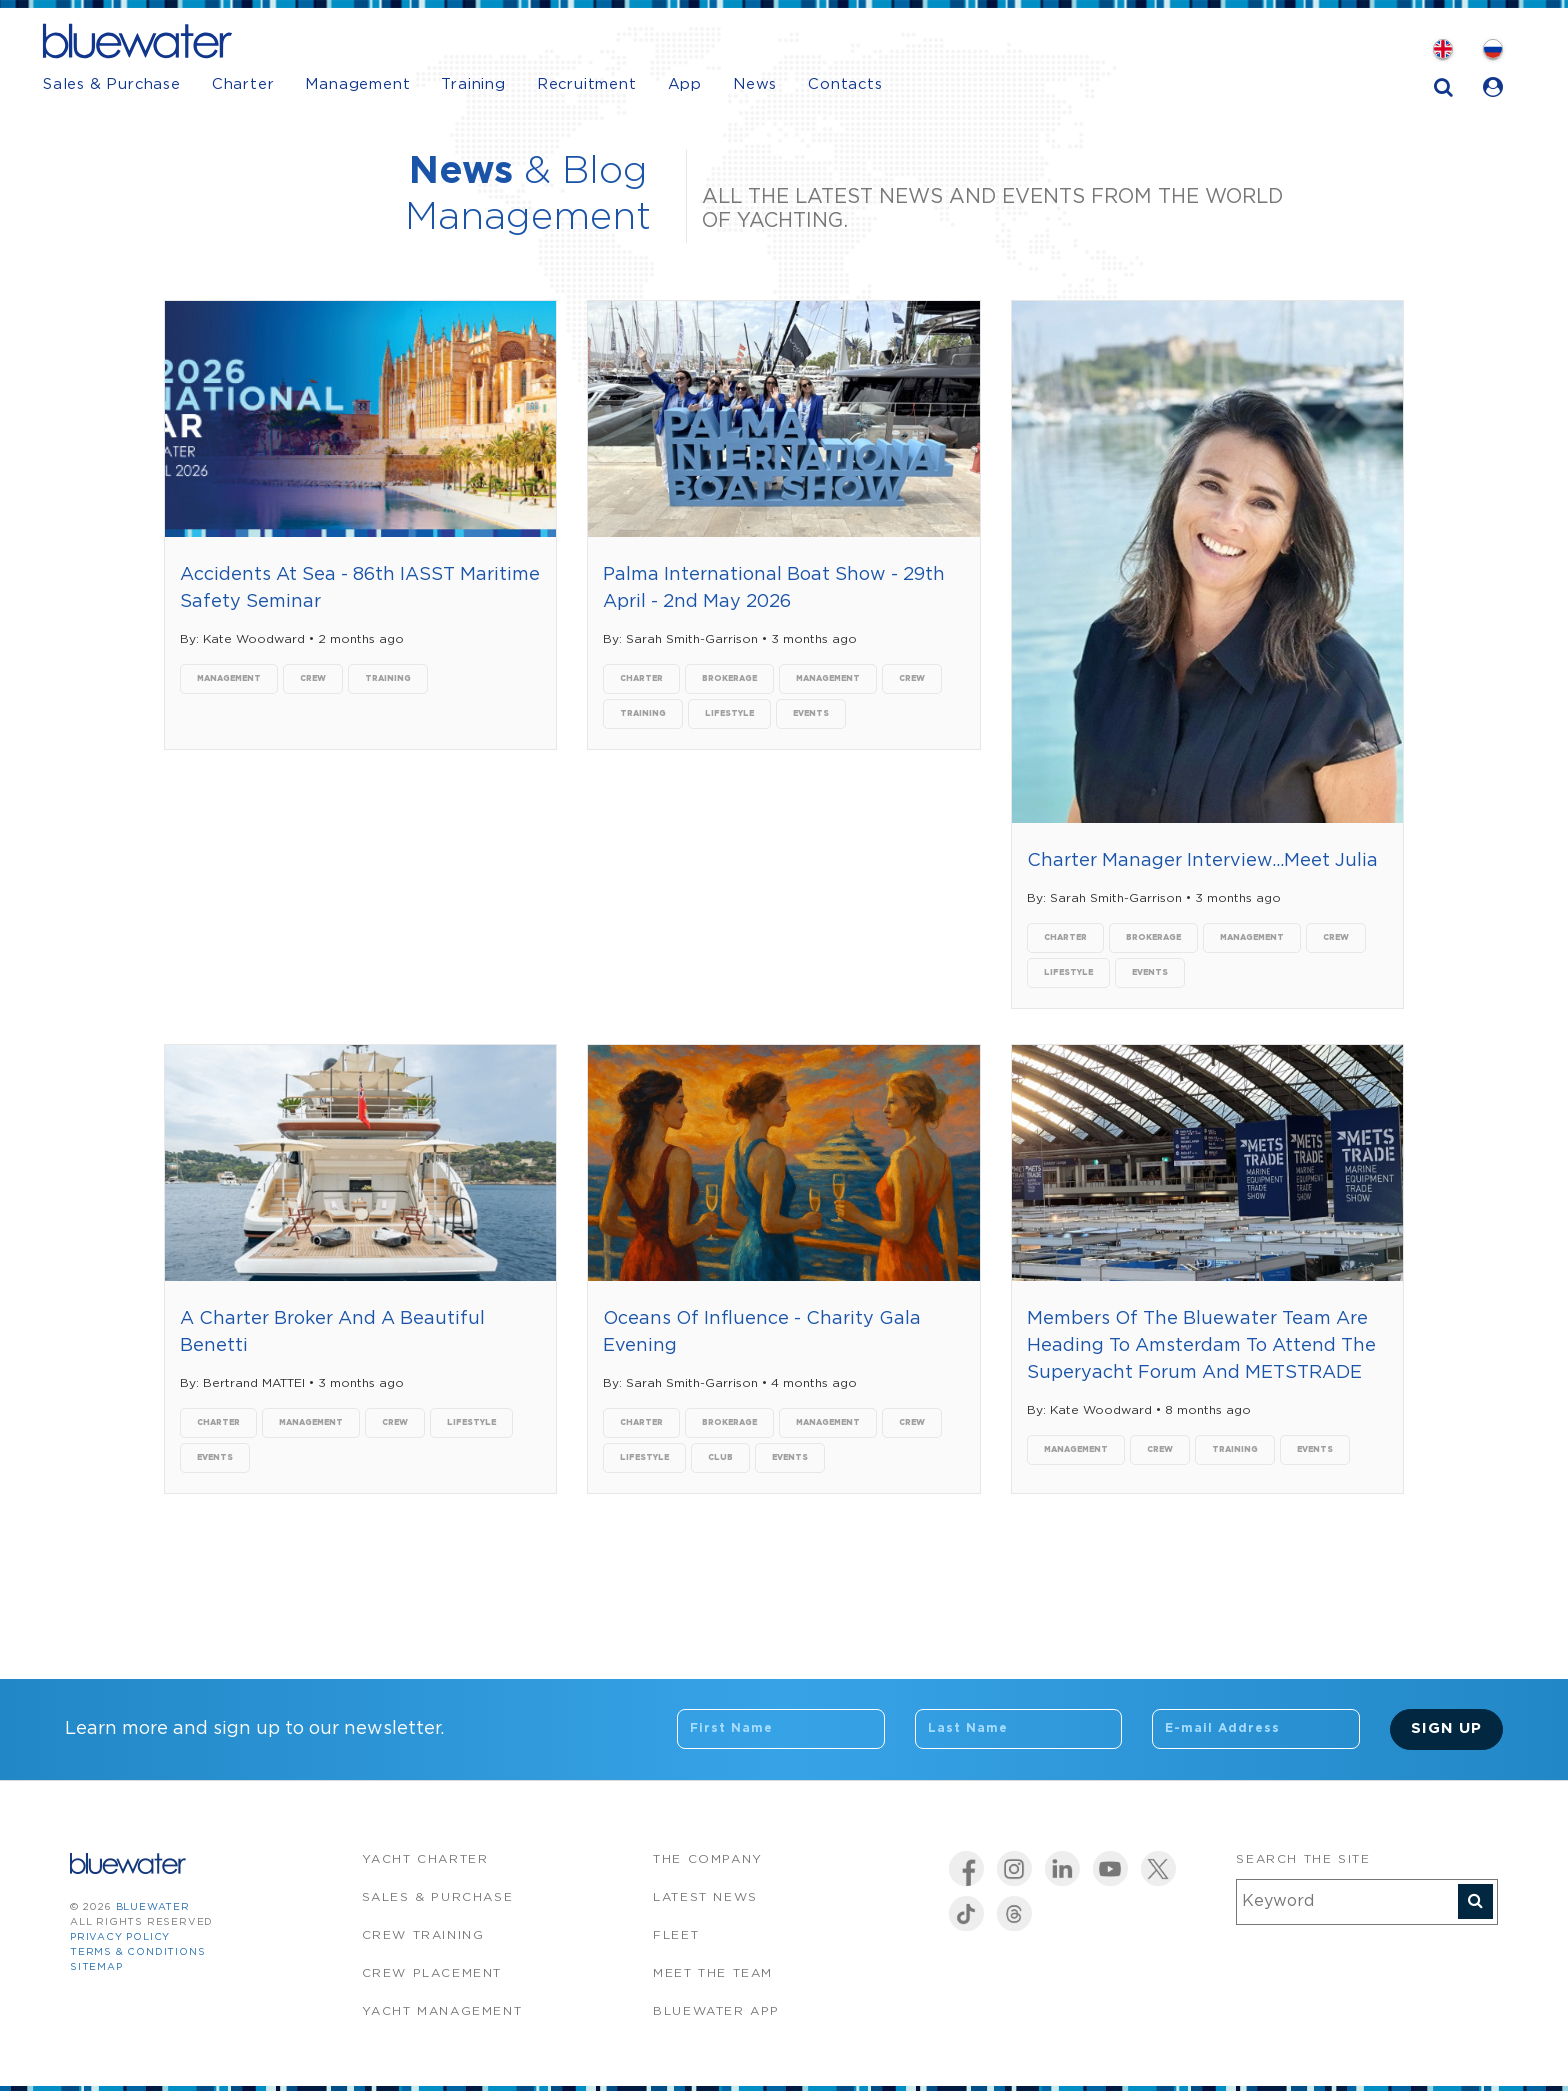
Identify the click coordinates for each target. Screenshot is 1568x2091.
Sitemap (96, 1967)
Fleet (676, 1935)
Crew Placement (432, 1973)
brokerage (729, 678)
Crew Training (423, 1935)
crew (313, 678)
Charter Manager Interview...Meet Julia (1202, 861)
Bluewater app (716, 2011)
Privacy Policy (120, 1937)
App (685, 84)
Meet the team (713, 1973)
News (755, 84)
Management (357, 84)
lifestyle (729, 713)
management (229, 678)
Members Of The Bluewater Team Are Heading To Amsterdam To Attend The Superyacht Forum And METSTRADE (1201, 1346)
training (388, 678)
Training (473, 84)
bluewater (153, 1907)
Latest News (705, 1897)
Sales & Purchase (112, 84)
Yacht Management (442, 2011)
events (811, 713)
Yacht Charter (425, 1859)
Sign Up (1446, 1728)
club (720, 1457)
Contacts (845, 84)
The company (708, 1859)
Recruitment (587, 84)
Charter (243, 84)
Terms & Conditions (137, 1952)
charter (641, 678)
